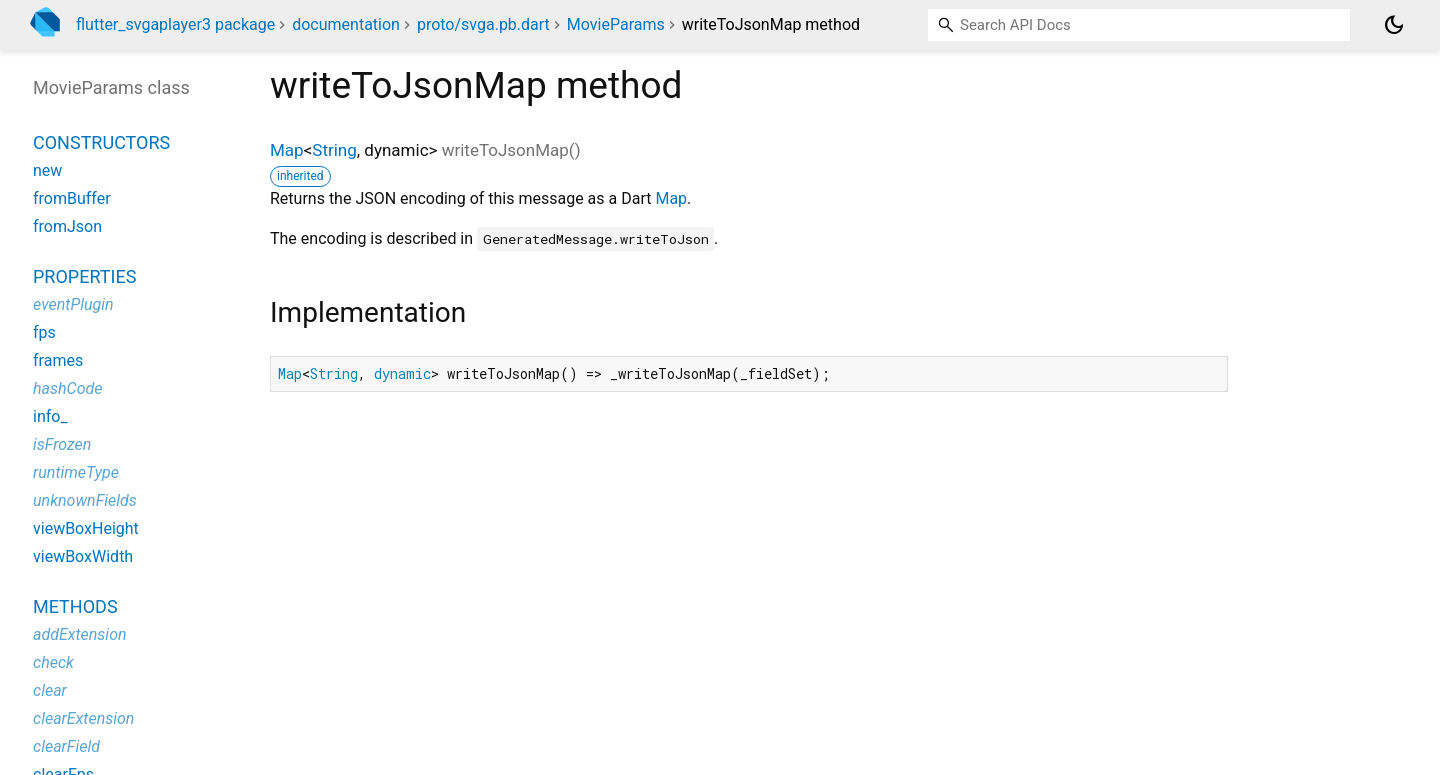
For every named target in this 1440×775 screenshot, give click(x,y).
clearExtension (83, 718)
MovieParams (616, 24)
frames (58, 360)
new (47, 170)
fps (44, 332)
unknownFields (85, 500)
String (334, 150)
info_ (50, 416)
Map (287, 150)
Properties (84, 276)
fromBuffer (72, 198)
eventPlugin (73, 304)
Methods (75, 606)
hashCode (67, 388)
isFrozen (62, 444)
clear (50, 690)
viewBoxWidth (83, 556)
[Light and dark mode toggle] (1394, 25)
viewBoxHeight (86, 528)
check (53, 662)
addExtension (80, 634)
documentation (346, 24)
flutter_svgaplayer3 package (175, 24)
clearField (66, 746)
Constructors (101, 142)
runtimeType (76, 472)
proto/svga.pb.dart (483, 24)
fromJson (67, 226)
